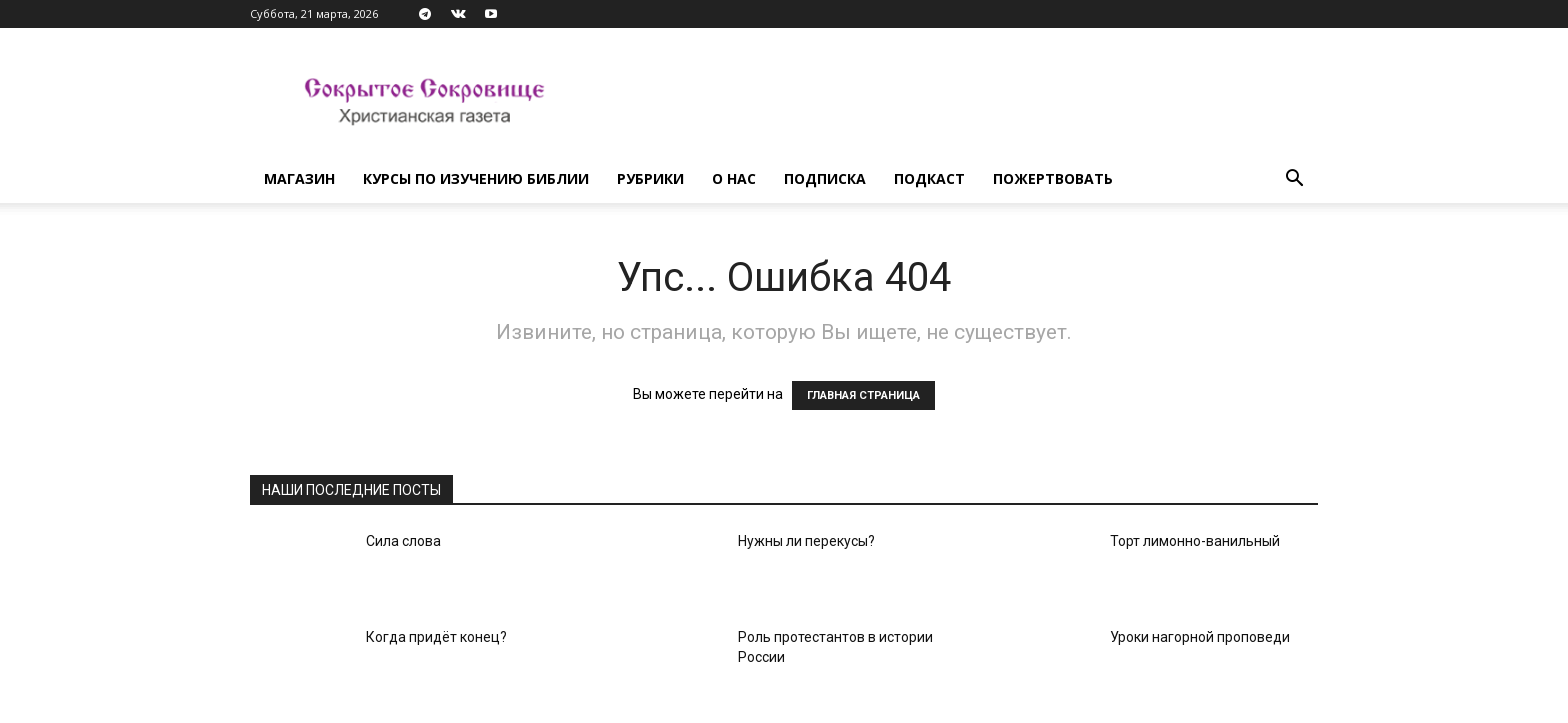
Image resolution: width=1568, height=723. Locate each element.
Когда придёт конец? (436, 637)
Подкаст (929, 178)
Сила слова (403, 541)
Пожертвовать (1053, 178)
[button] (1294, 180)
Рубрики (650, 178)
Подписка (825, 178)
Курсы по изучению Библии (476, 178)
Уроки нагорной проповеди (1200, 637)
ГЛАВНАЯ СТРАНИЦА (863, 395)
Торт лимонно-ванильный (1195, 541)
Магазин (299, 178)
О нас (734, 178)
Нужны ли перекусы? (806, 541)
